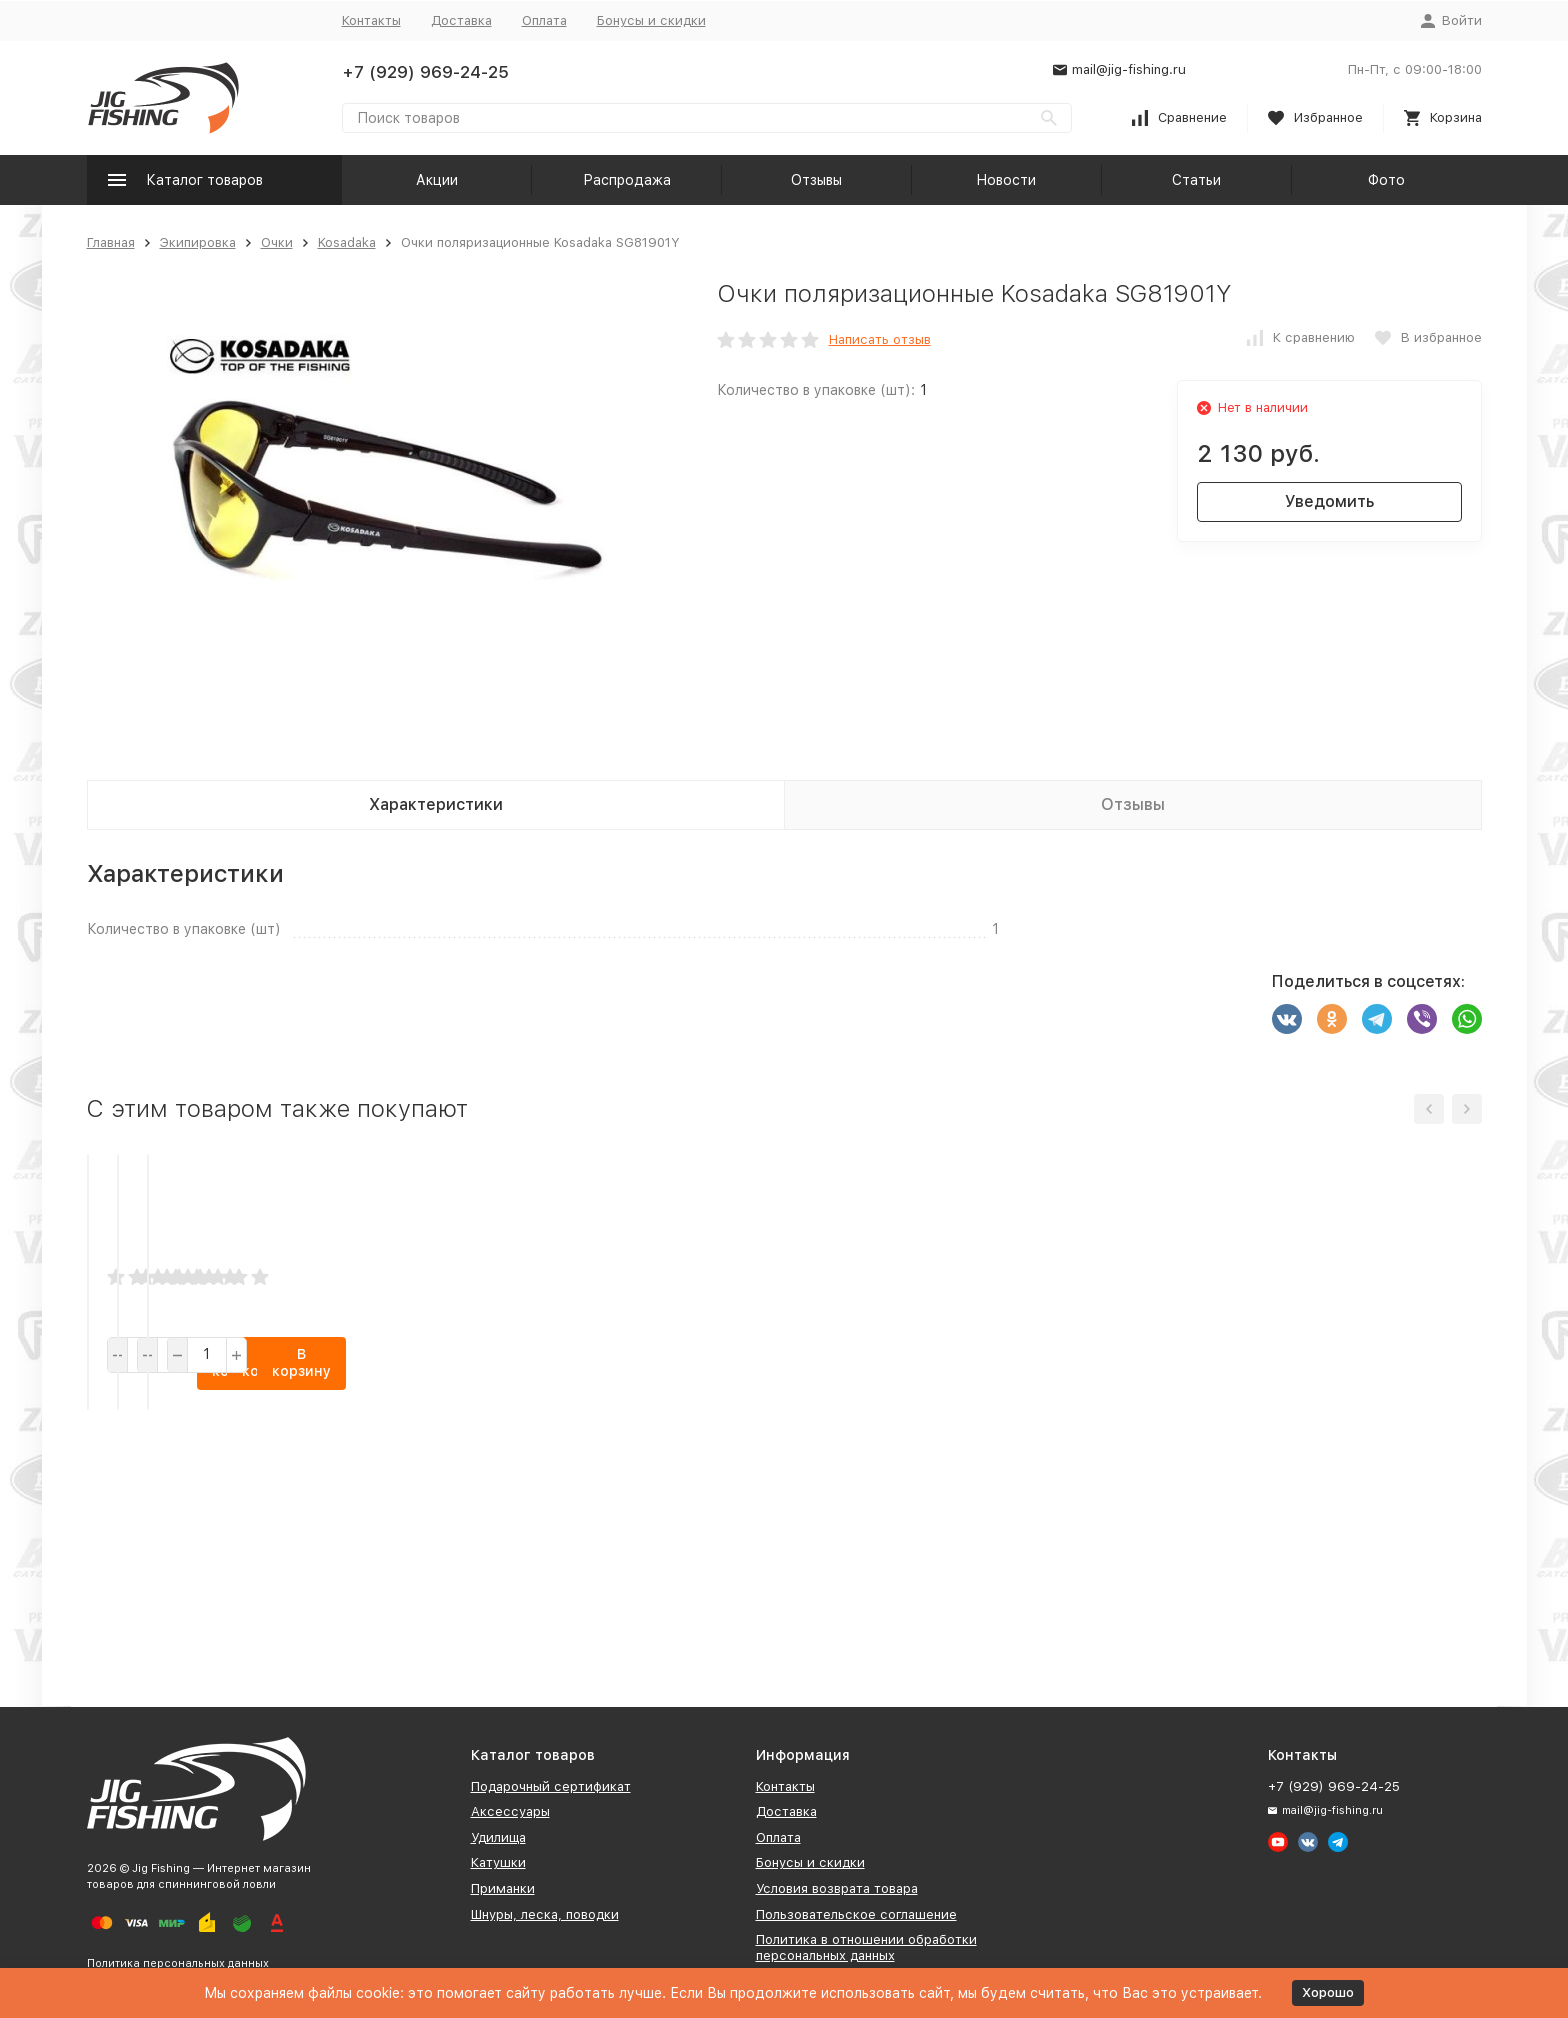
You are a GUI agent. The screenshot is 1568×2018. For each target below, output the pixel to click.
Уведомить (1329, 501)
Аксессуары (510, 1811)
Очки (277, 242)
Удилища (498, 1837)
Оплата (544, 20)
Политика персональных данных (178, 1963)
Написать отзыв (880, 339)
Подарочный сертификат (551, 1786)
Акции (437, 180)
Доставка (461, 20)
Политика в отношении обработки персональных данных (866, 1947)
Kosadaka (347, 242)
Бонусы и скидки (651, 20)
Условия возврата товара (837, 1888)
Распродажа (627, 180)
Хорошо (1328, 1992)
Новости (1006, 180)
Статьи (1196, 180)
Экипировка (198, 242)
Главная (111, 242)
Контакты (371, 20)
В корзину (259, 1607)
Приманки (503, 1888)
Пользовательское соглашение (856, 1914)
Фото (1386, 180)
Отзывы (816, 180)
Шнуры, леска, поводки (545, 1914)
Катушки (498, 1862)
